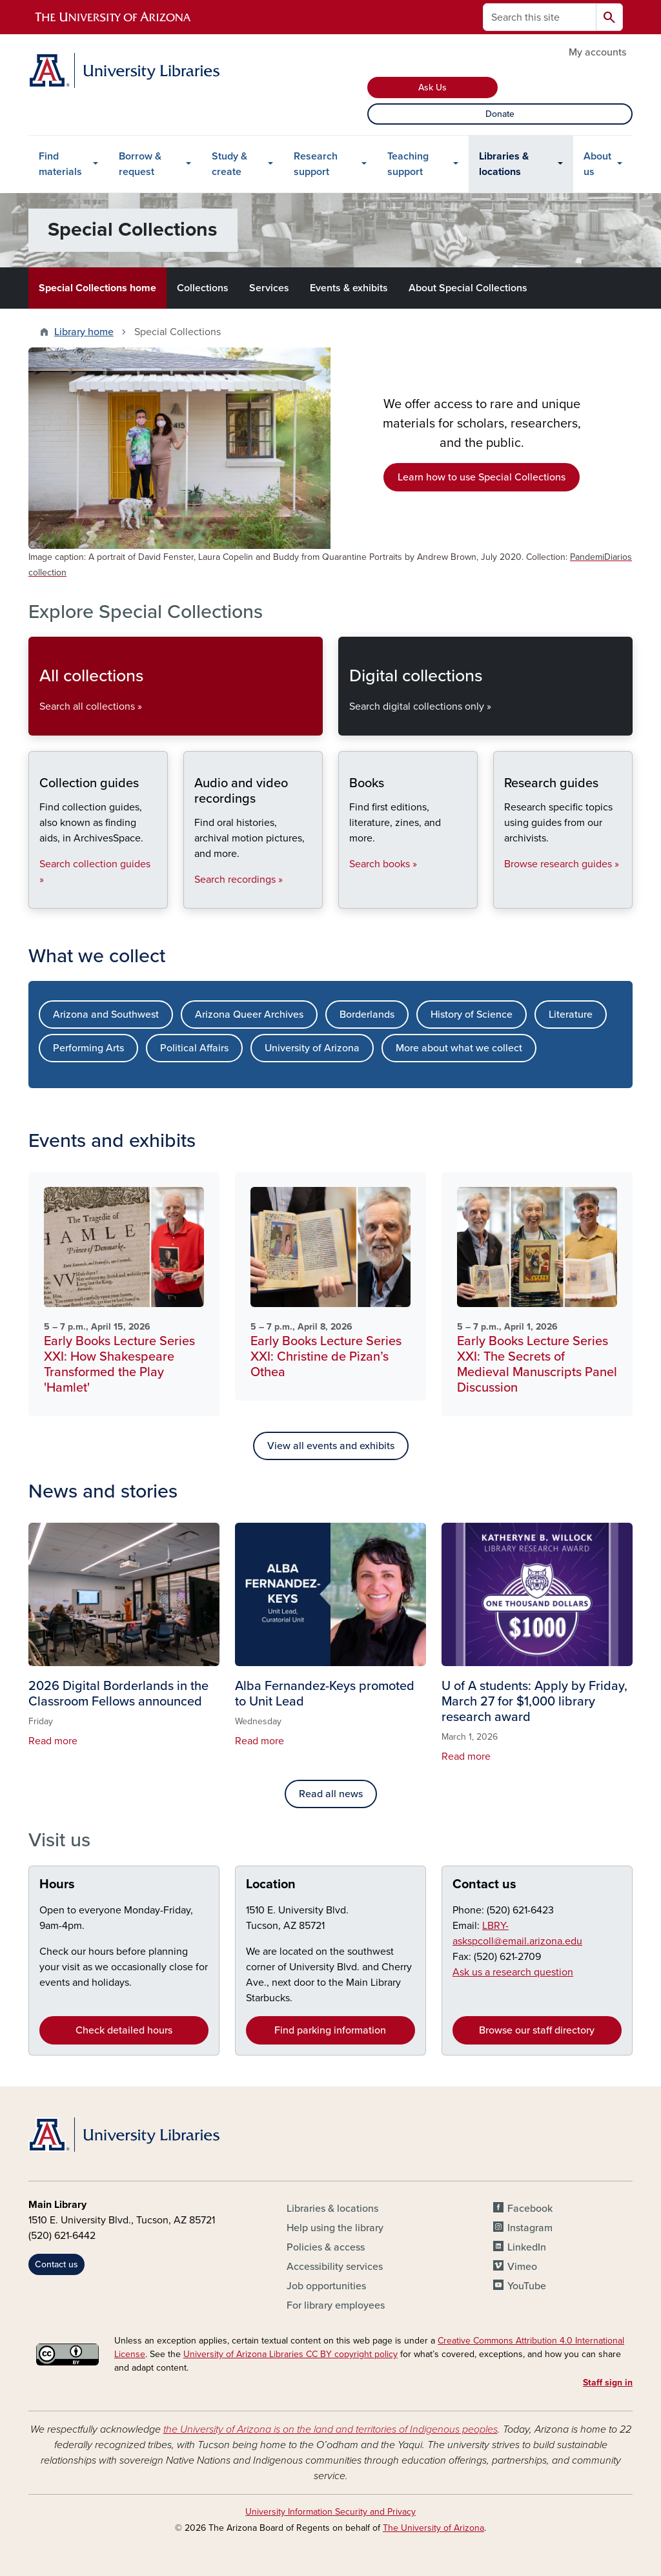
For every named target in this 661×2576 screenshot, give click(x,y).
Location (271, 1884)
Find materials (60, 164)
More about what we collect (459, 1048)
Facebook (530, 2208)
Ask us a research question (513, 1972)
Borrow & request (140, 164)
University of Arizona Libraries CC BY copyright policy (290, 2354)
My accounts (597, 52)
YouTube (526, 2286)
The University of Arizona (433, 2527)
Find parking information (330, 2030)
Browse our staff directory (537, 2030)
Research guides (503, 897)
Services (269, 288)
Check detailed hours (124, 2030)
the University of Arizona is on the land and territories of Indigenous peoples (330, 2429)
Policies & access (326, 2247)
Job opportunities (326, 2286)
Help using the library (335, 2227)
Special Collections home (97, 288)
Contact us (484, 1884)
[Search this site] (539, 17)
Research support (316, 164)
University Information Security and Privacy (330, 2511)
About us (597, 164)
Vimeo (522, 2266)
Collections (203, 288)
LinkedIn (526, 2247)
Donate (499, 113)
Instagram (530, 2227)
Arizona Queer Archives (249, 1014)
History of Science (472, 1014)
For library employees (336, 2305)
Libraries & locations (504, 164)
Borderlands (367, 1014)
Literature (571, 1014)
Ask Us (432, 87)
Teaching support (408, 164)
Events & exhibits (349, 288)
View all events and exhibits (330, 1445)
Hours (57, 1884)
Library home (84, 331)
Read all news (331, 1794)
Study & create (229, 164)
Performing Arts (88, 1048)
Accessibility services (335, 2266)
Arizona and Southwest (106, 1014)
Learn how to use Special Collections (481, 477)
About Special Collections (468, 288)
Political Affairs (194, 1048)
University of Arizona (312, 1048)
